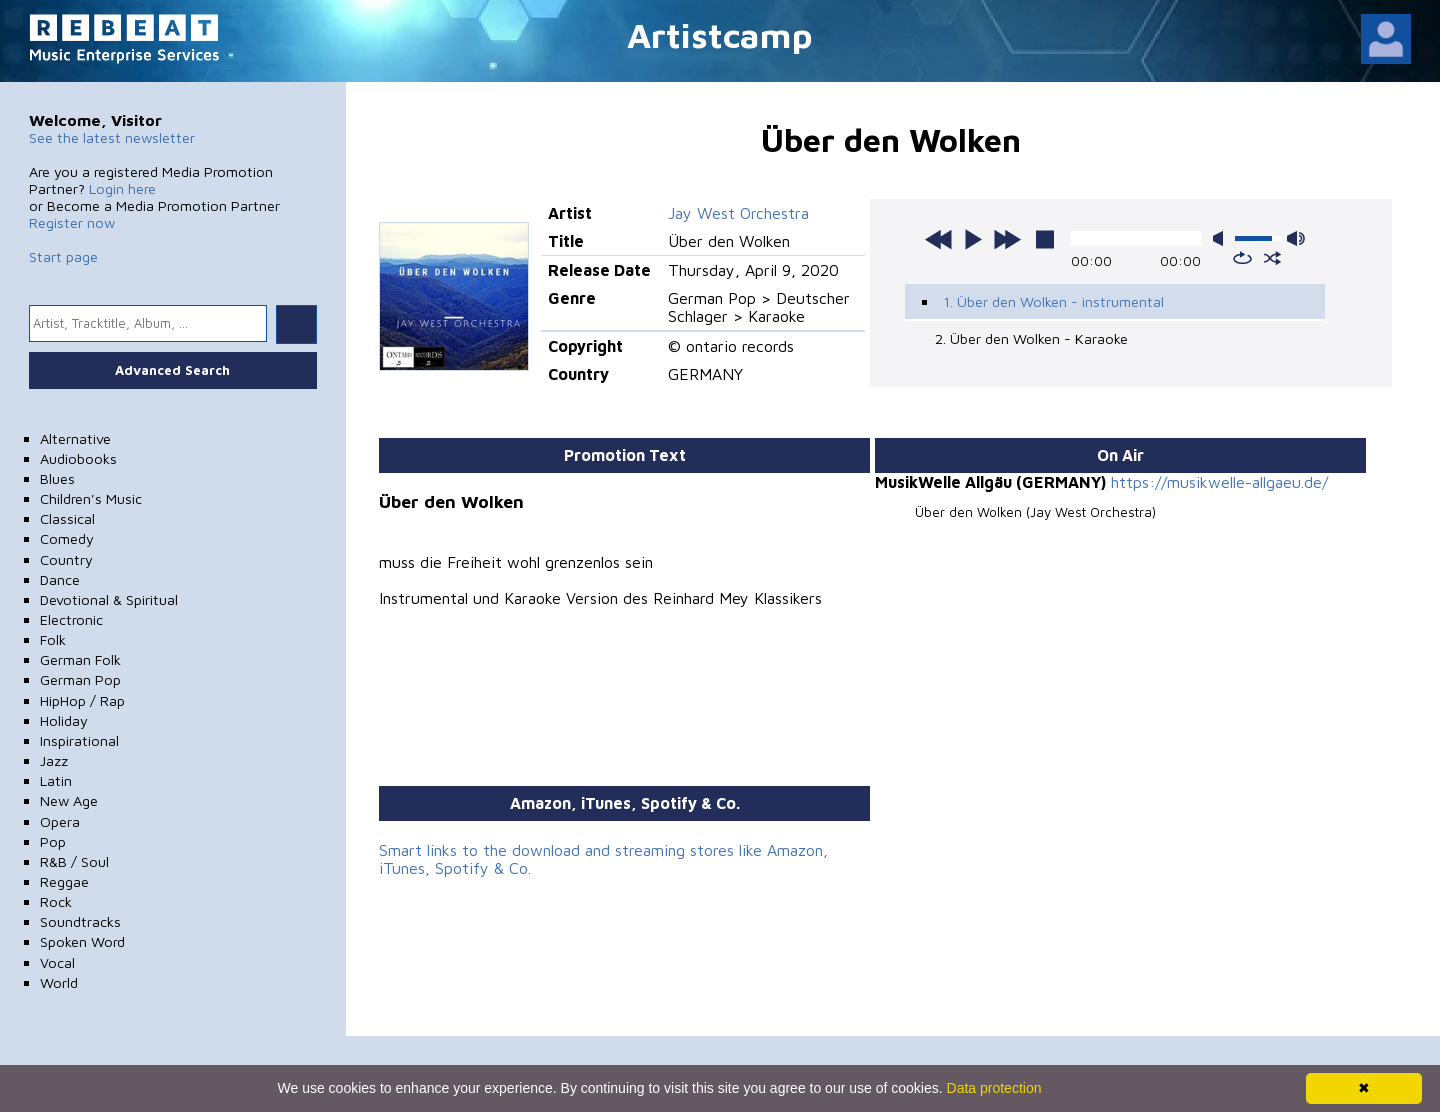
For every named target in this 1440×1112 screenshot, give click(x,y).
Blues (57, 478)
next (1007, 239)
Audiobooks (78, 458)
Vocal (57, 962)
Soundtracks (80, 921)
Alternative (75, 438)
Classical (67, 518)
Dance (60, 579)
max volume (1296, 238)
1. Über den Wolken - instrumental (1053, 301)
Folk (53, 639)
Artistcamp (720, 34)
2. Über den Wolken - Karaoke (1031, 338)
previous (939, 239)
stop (1045, 239)
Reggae (64, 881)
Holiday (64, 720)
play (973, 239)
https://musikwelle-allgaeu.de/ (1219, 482)
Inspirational (79, 740)
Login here (122, 188)
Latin (56, 780)
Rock (56, 901)
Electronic (71, 619)
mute (1222, 238)
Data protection (994, 1088)
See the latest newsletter (112, 137)
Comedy (67, 538)
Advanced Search (172, 370)
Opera (60, 821)
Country (66, 559)
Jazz (54, 760)
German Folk (80, 659)
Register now (72, 222)
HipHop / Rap (82, 700)
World (59, 982)
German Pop (80, 679)
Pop (53, 841)
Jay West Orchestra (738, 213)
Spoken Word (82, 941)
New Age (69, 800)
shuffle (1272, 258)
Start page (63, 256)
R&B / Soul (74, 861)
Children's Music (91, 498)
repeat (1242, 258)
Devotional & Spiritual (109, 599)
